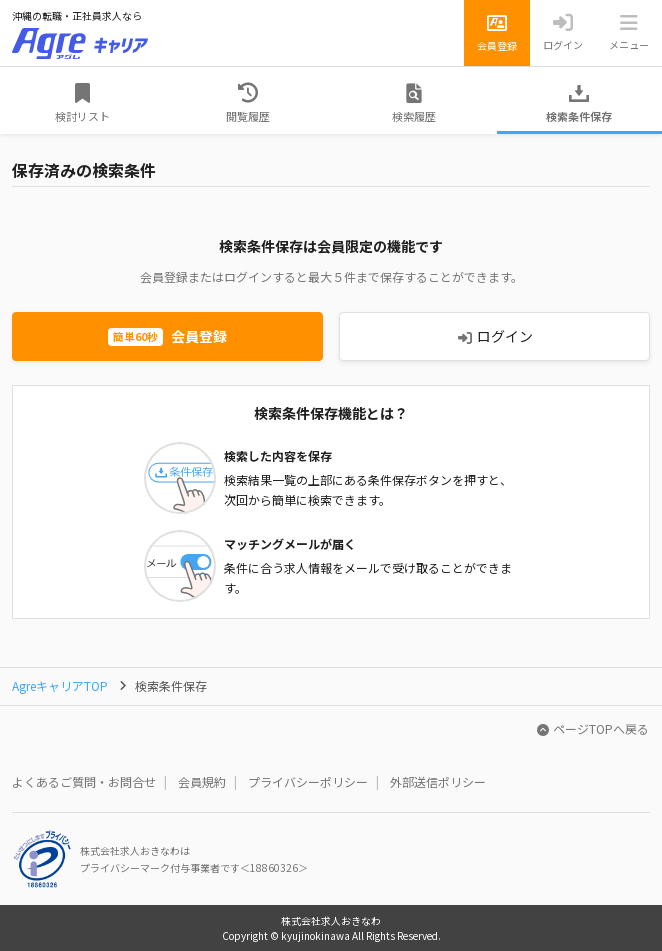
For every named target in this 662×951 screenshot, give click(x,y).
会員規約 (202, 781)
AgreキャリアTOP (60, 685)
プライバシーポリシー (308, 781)
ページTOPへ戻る (593, 728)
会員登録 (168, 336)
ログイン (495, 336)
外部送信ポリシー (438, 781)
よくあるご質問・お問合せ (84, 781)
